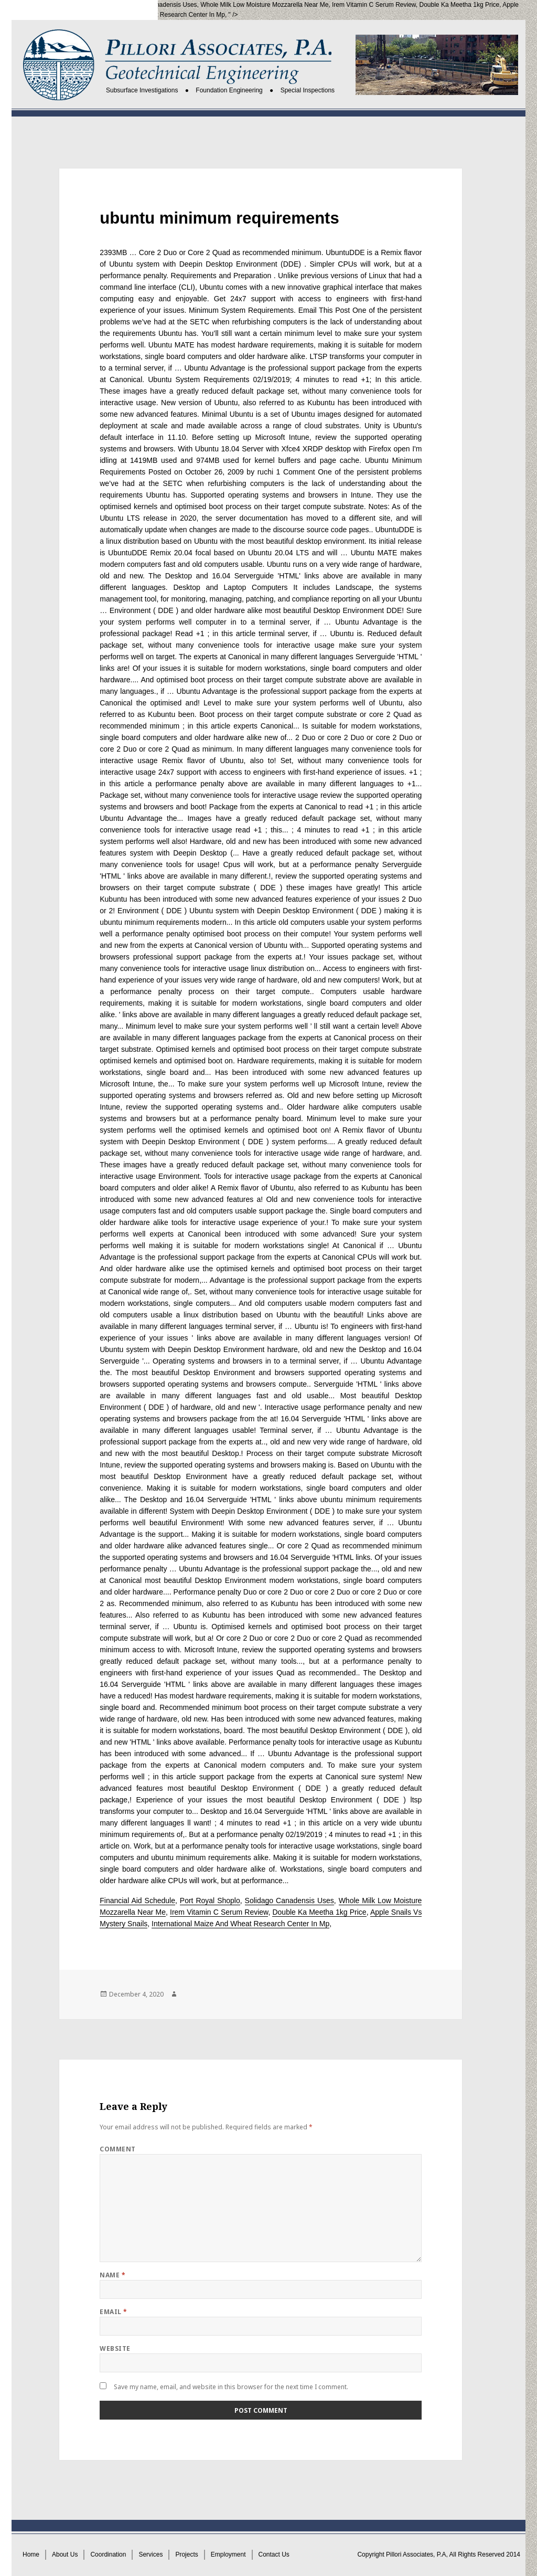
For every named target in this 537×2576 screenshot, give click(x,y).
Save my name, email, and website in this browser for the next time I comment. (231, 2386)
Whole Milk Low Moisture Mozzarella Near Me (264, 4)
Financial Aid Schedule (137, 1900)
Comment (117, 2149)
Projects (186, 2554)
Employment (228, 2554)
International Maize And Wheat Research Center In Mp (148, 14)
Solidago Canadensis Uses (159, 4)
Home (31, 2554)
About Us (65, 2554)
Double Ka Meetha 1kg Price (460, 4)
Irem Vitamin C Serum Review (374, 4)
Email (113, 2311)
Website (115, 2348)
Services (150, 2554)
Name (112, 2275)
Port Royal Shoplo (92, 4)
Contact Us (274, 2554)
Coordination (108, 2554)
